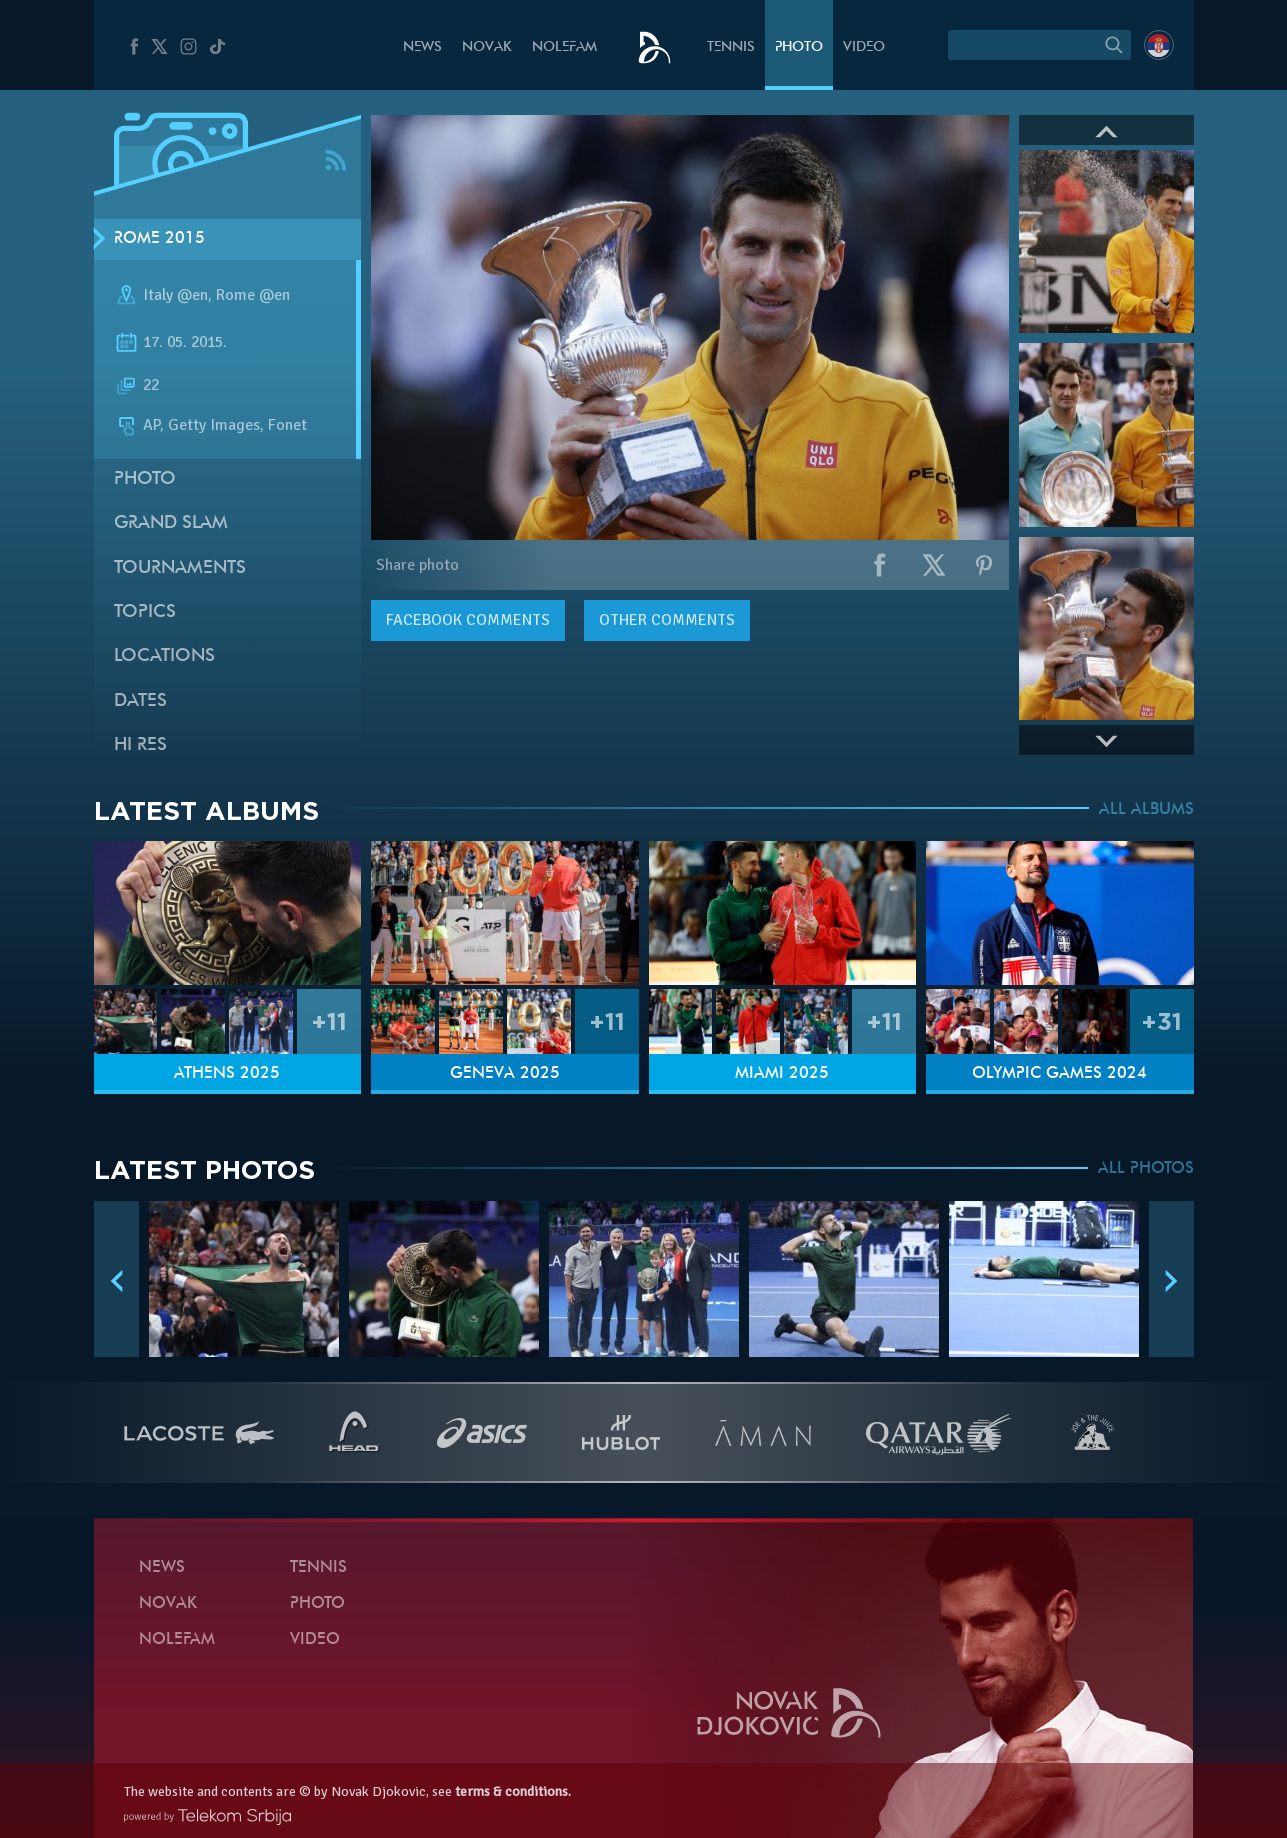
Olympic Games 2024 (1059, 1074)
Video (864, 47)
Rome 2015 (159, 239)
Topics (145, 612)
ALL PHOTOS (1146, 1169)
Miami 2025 (782, 1074)
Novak (487, 47)
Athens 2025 (227, 1074)
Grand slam (171, 523)
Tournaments (180, 568)
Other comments (667, 620)
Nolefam (564, 47)
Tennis (731, 47)
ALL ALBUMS (1146, 810)
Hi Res (140, 745)
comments (468, 620)
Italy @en (175, 295)
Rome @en (253, 295)
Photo (799, 47)
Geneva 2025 (505, 1074)
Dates (140, 701)
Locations (164, 656)
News (422, 47)
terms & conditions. (513, 1791)
